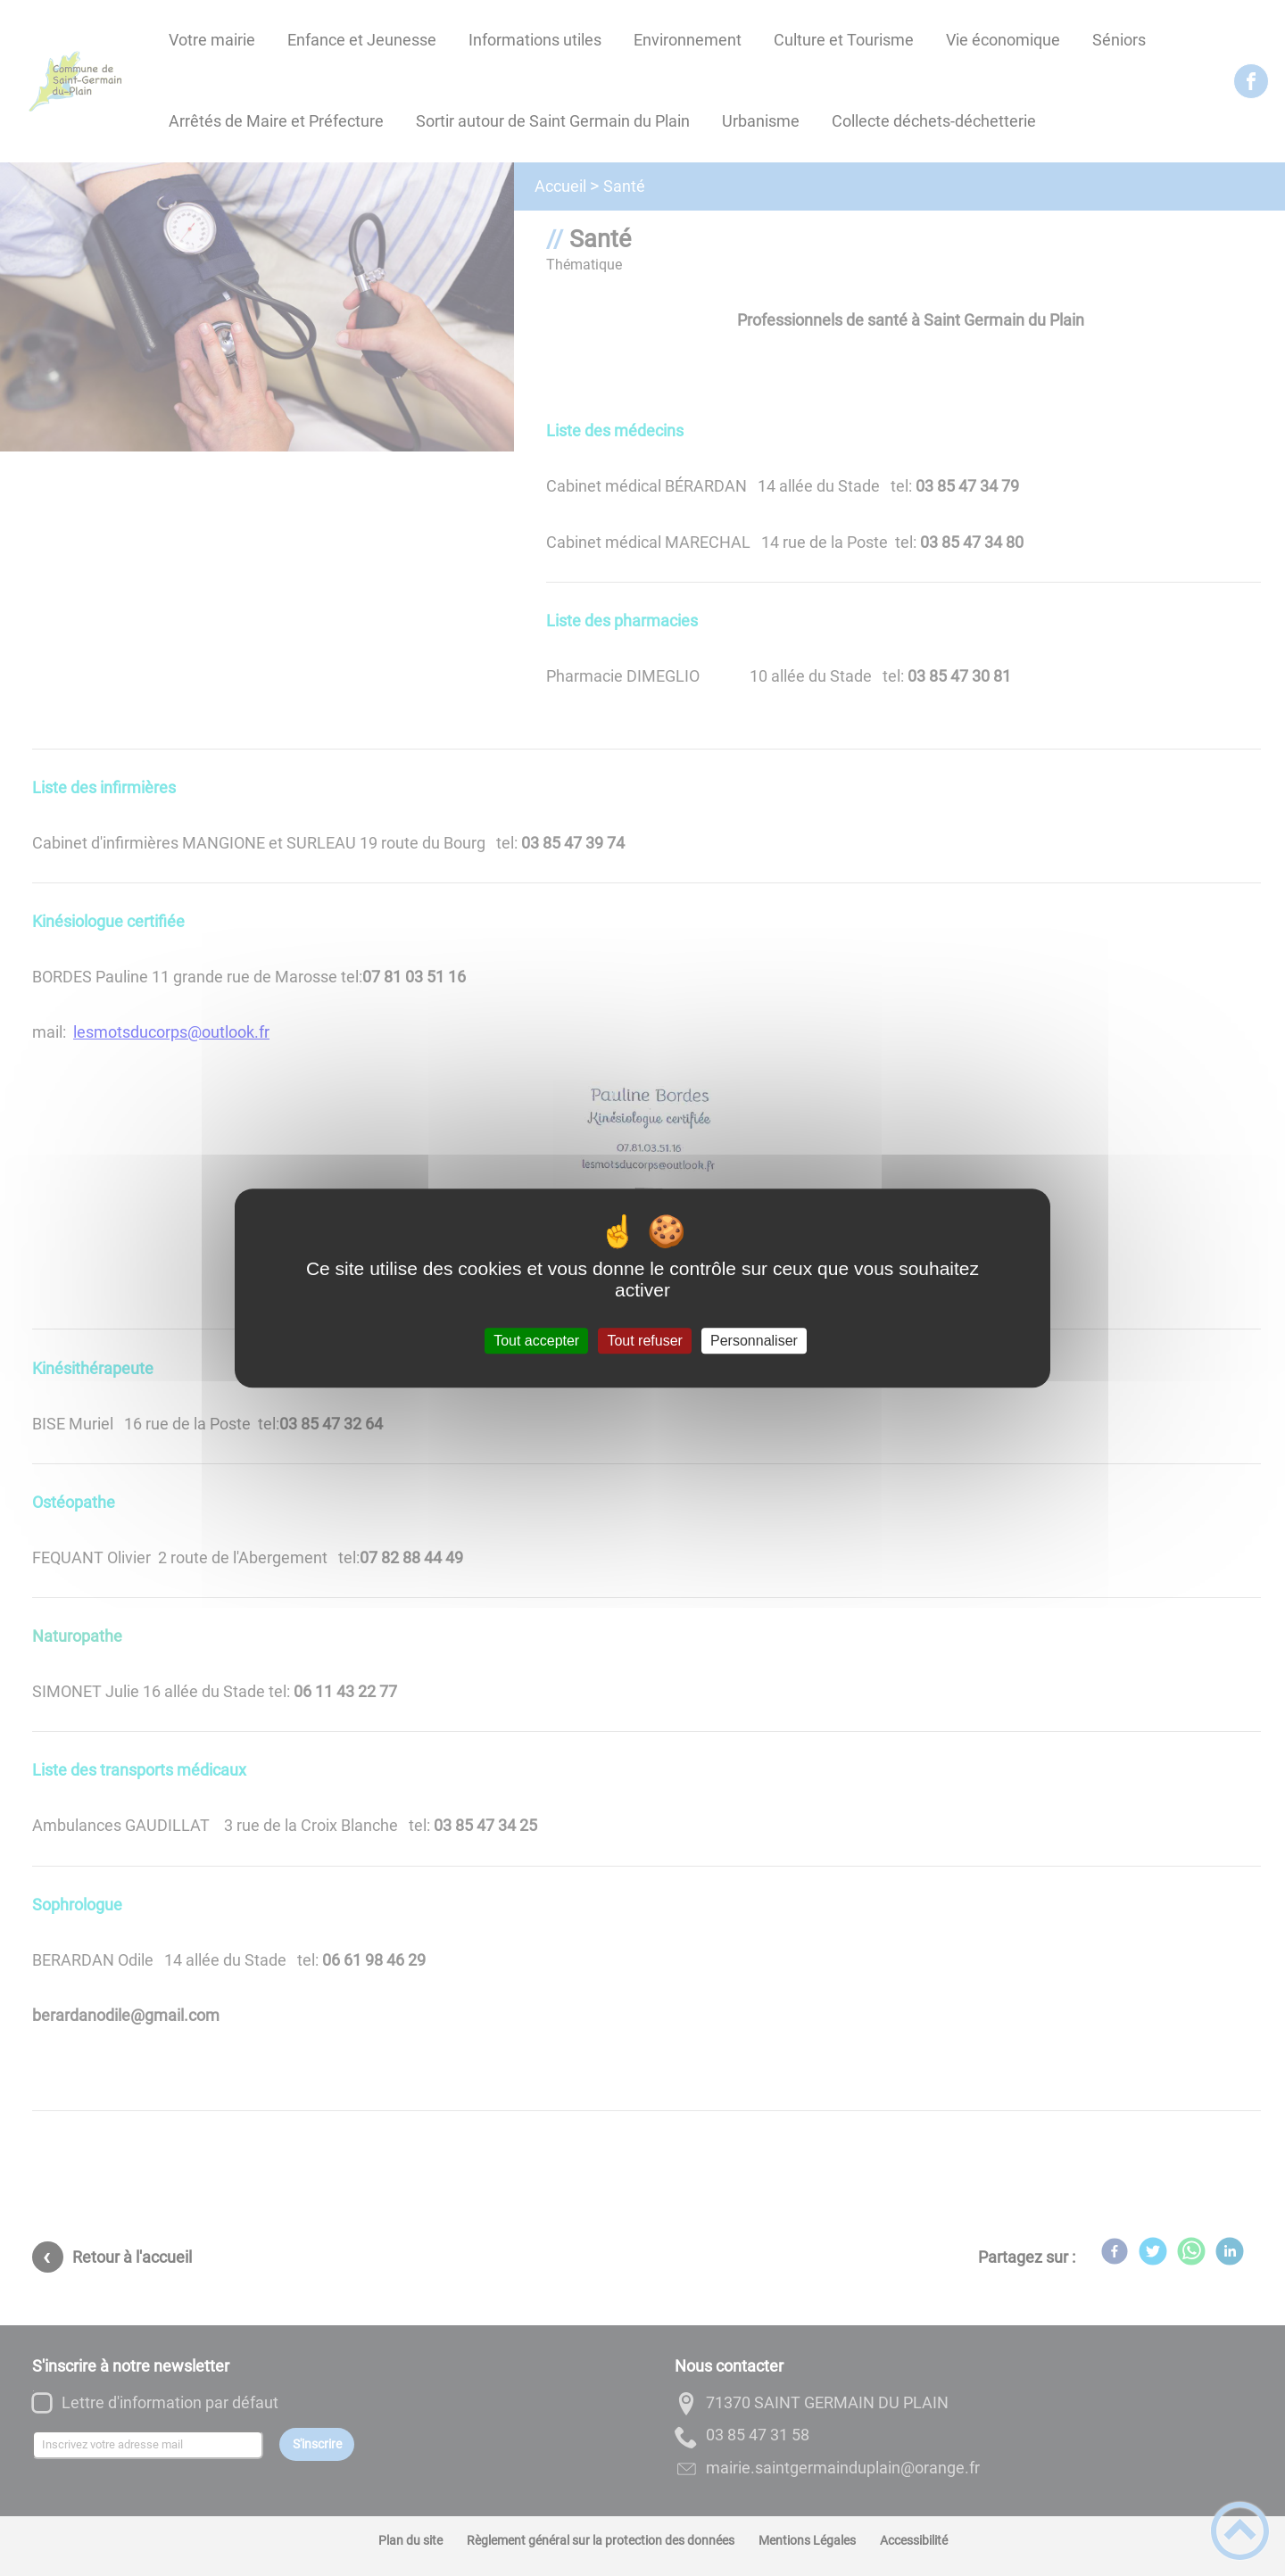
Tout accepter (536, 1340)
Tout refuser (644, 1340)
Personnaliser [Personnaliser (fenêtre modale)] (754, 1340)
